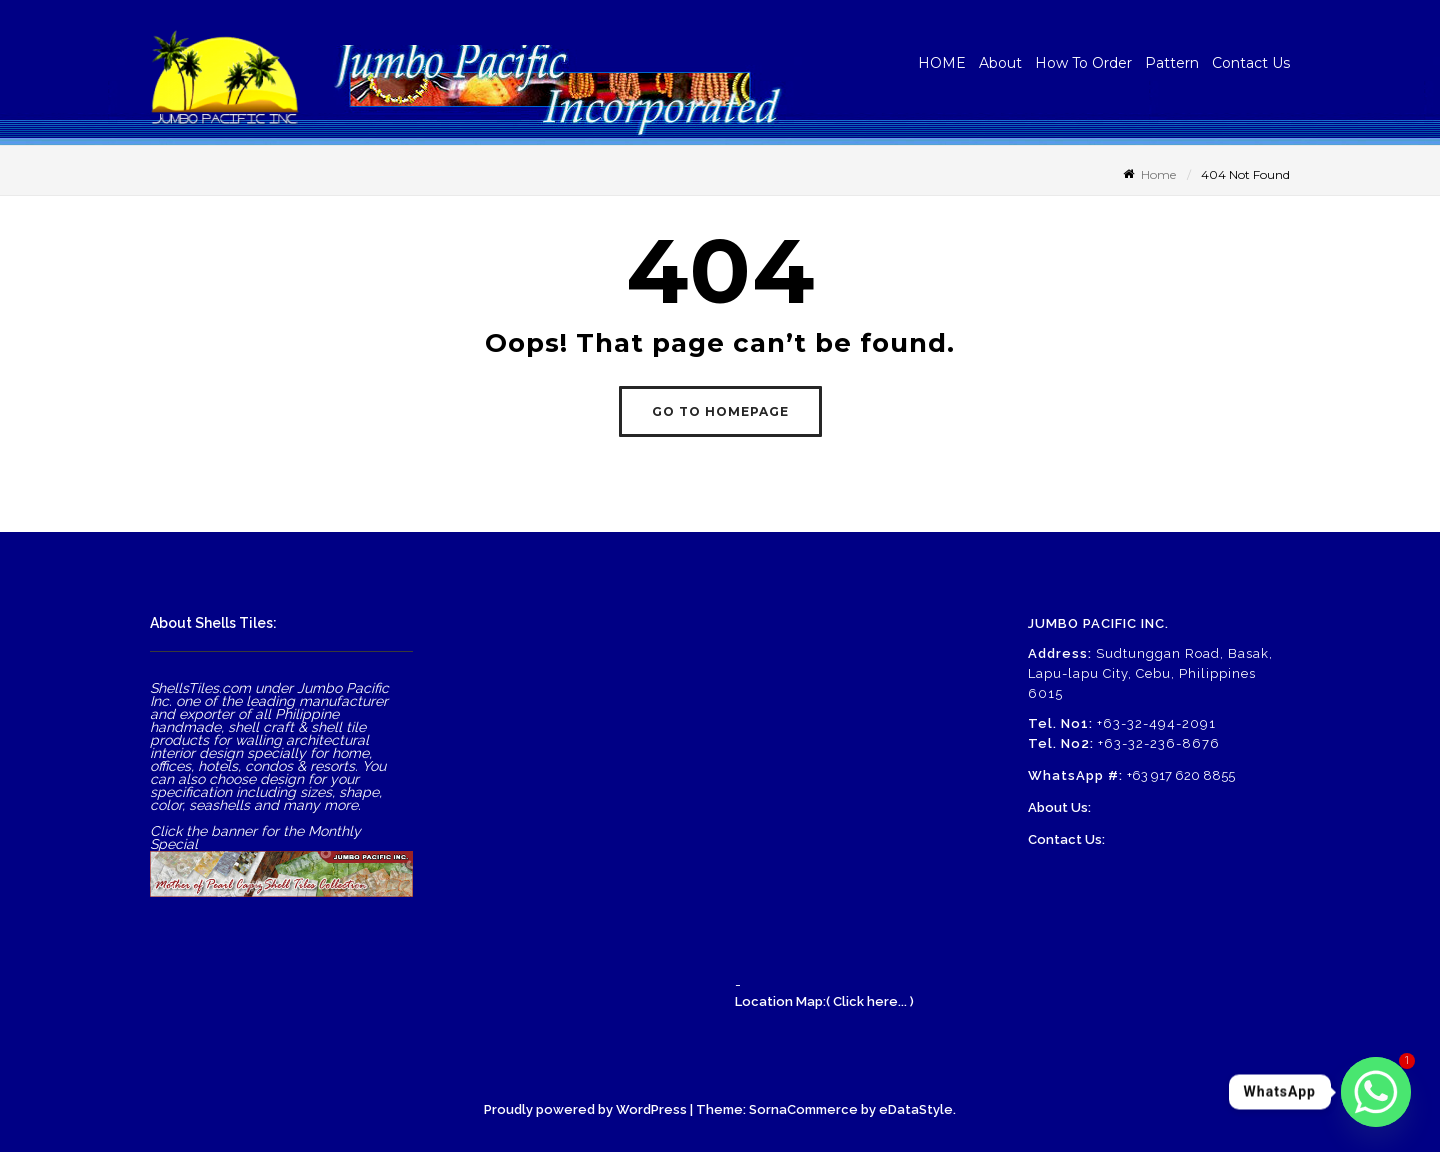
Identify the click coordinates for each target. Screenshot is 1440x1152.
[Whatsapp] (1376, 1092)
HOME (942, 63)
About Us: (1059, 807)
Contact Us (1251, 63)
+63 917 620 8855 (1181, 775)
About (1000, 63)
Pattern (1172, 63)
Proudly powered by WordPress (585, 1109)
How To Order (1083, 63)
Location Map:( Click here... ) (824, 1001)
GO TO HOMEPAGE (720, 411)
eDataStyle (916, 1109)
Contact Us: (1066, 839)
